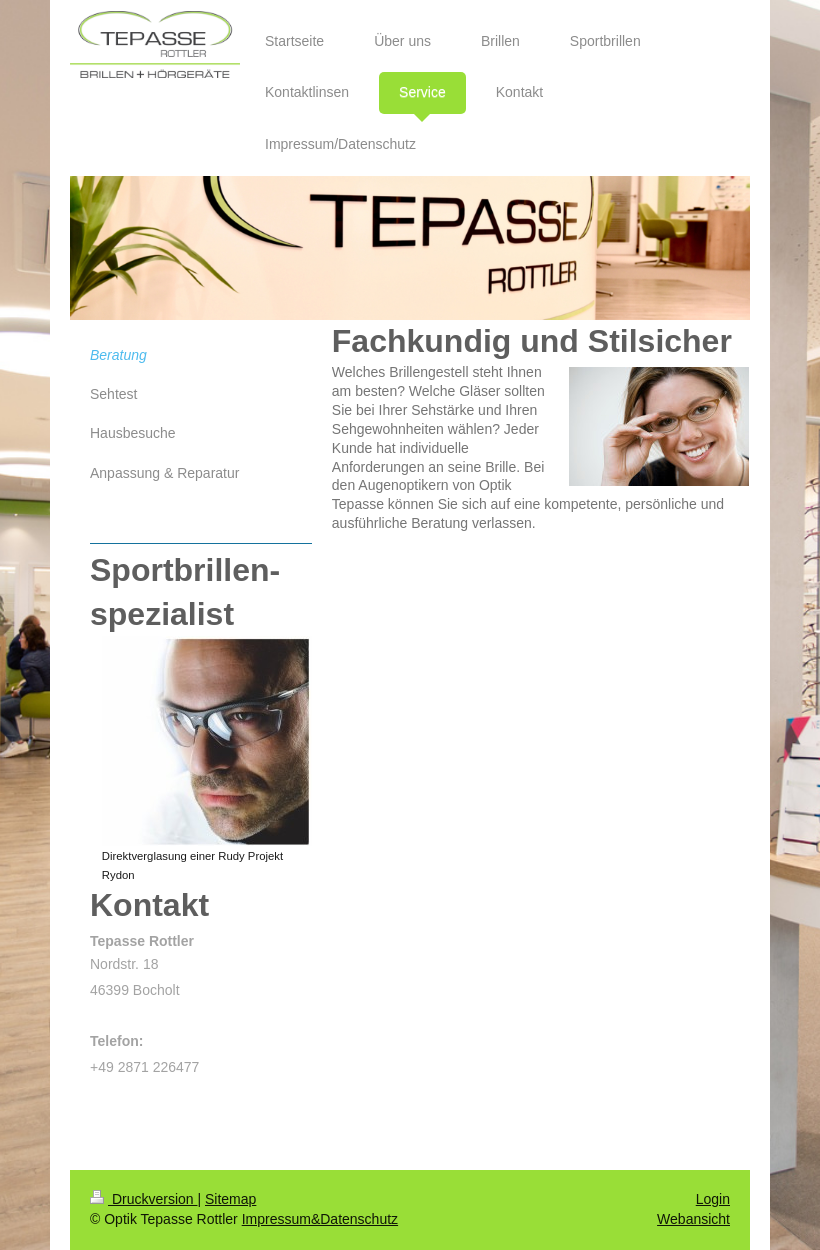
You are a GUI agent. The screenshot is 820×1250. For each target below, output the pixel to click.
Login (713, 1199)
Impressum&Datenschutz (320, 1219)
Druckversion (143, 1199)
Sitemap (230, 1199)
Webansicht (693, 1219)
